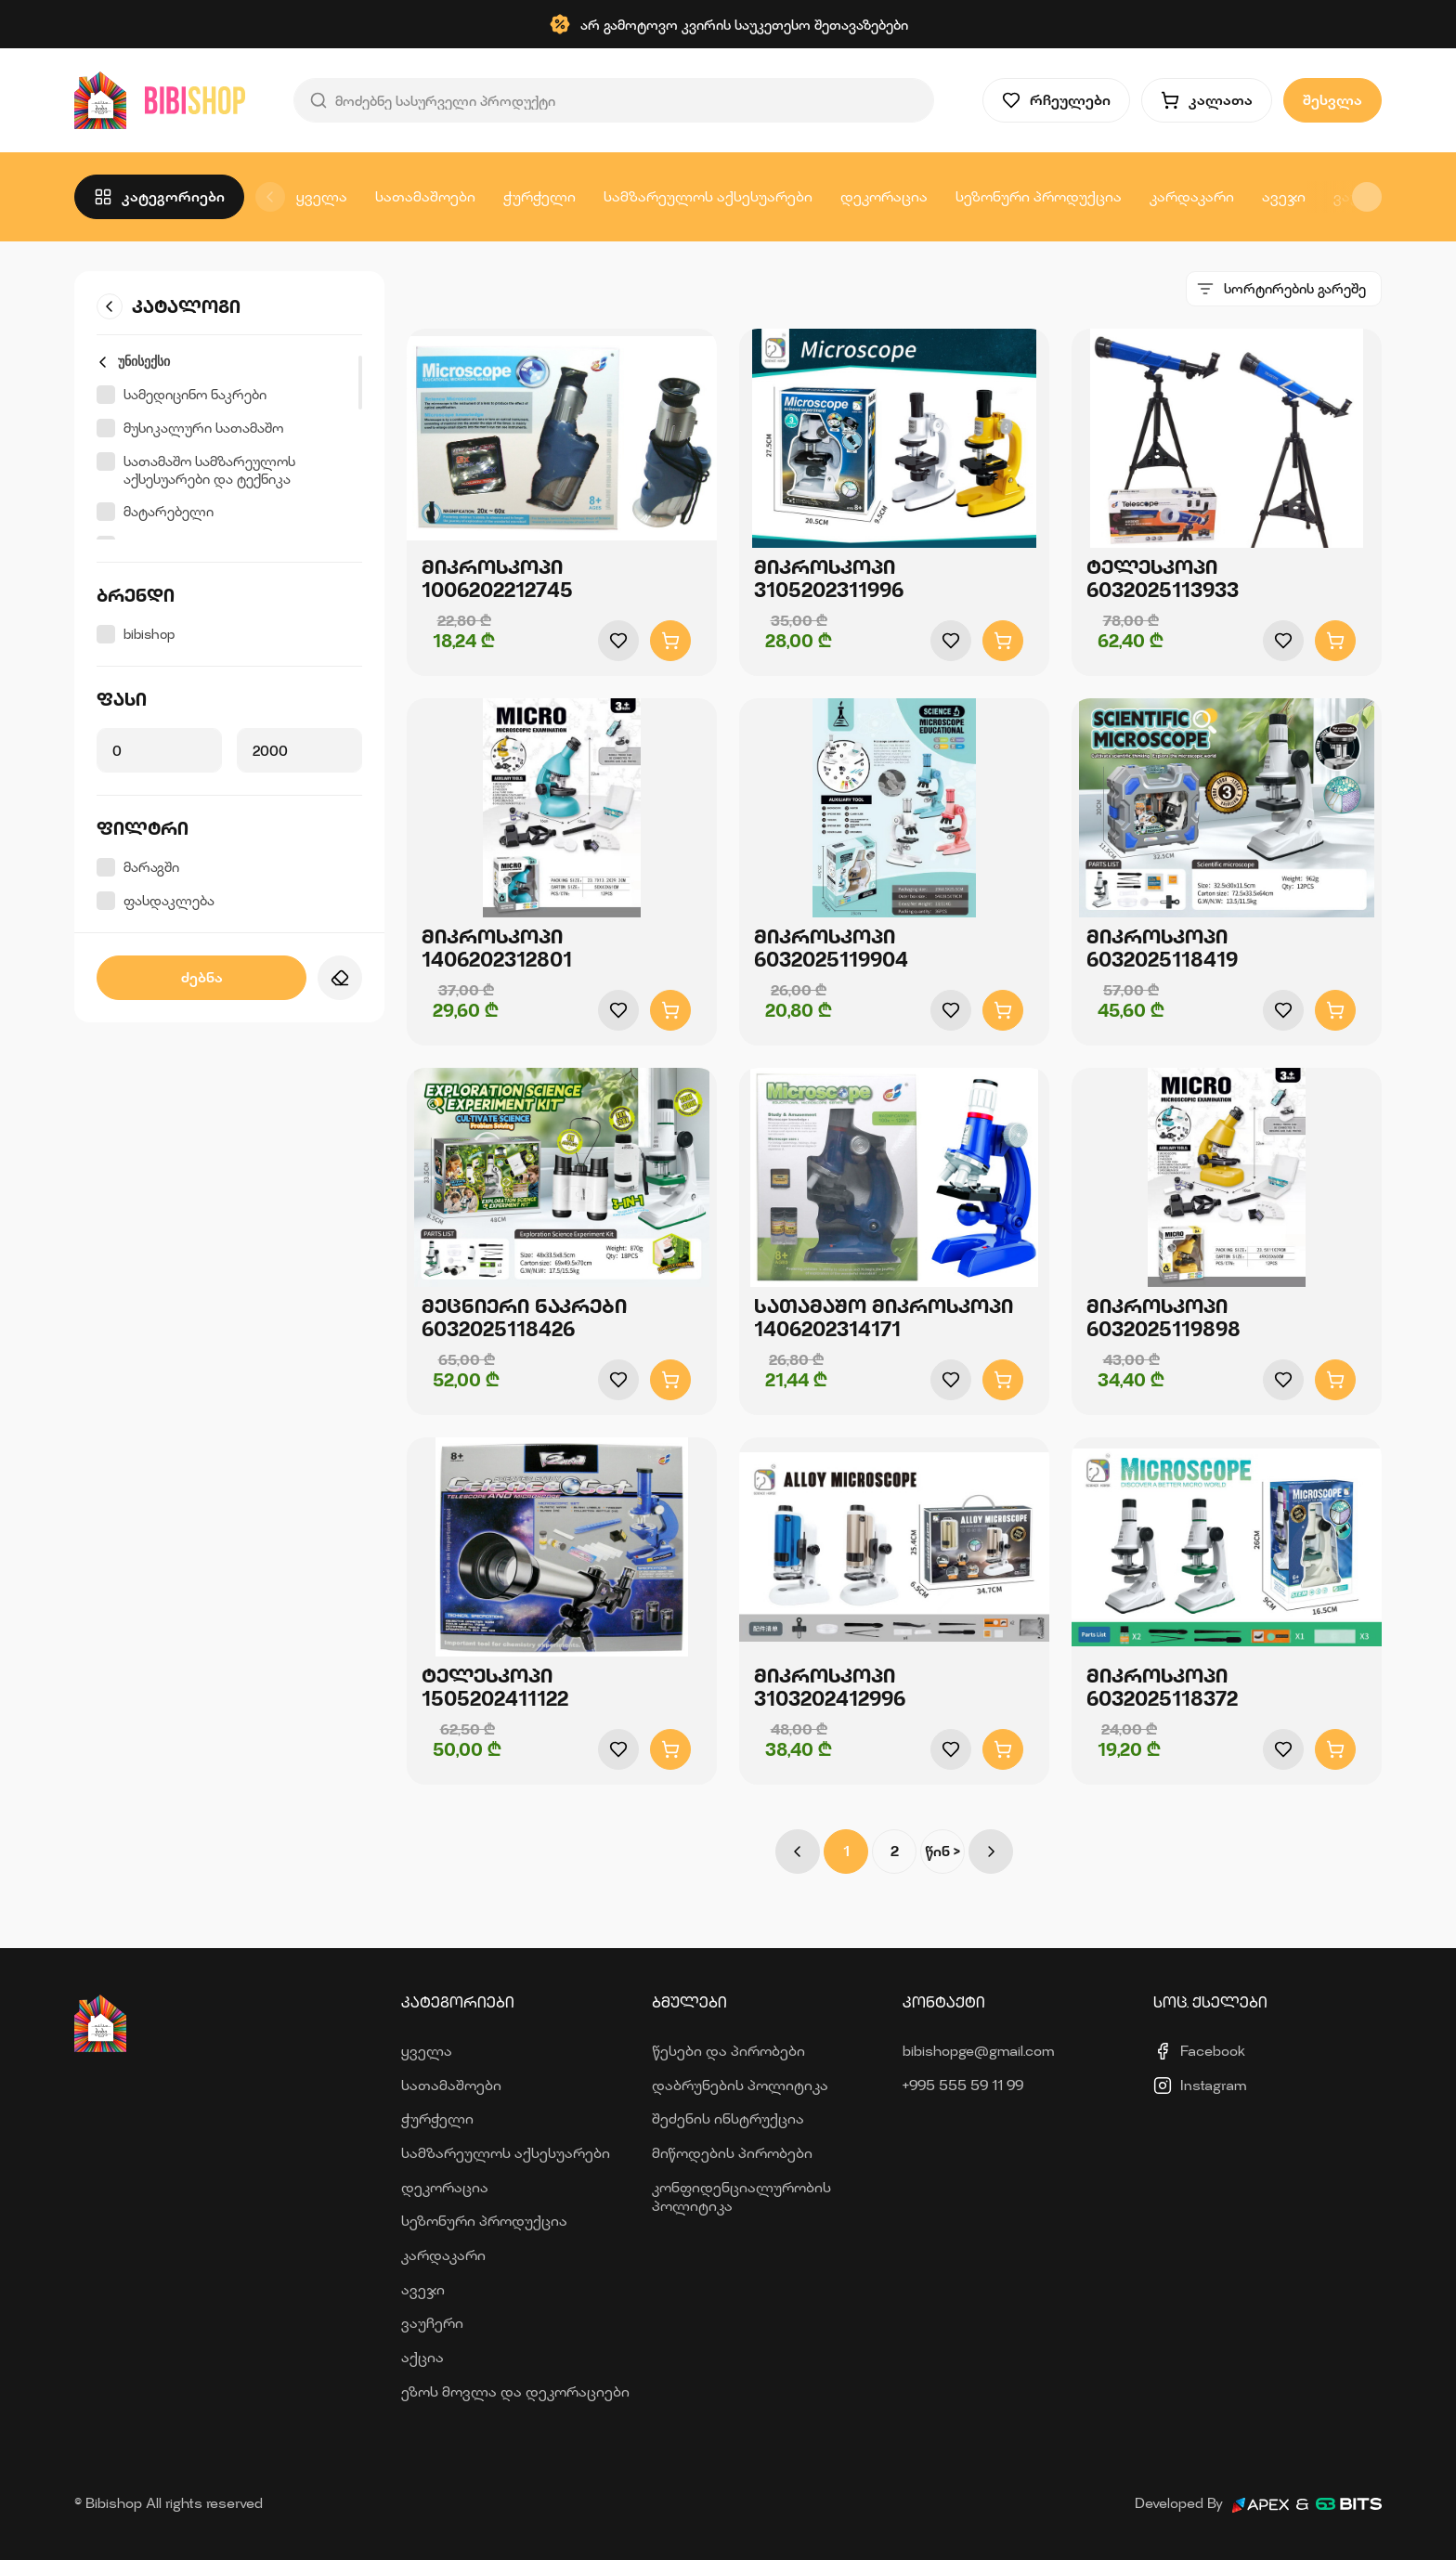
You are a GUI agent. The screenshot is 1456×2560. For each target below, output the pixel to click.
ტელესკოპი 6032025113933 (1162, 578)
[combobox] (1284, 288)
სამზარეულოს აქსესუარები (708, 196)
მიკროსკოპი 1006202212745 (497, 578)
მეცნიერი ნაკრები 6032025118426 (524, 1317)
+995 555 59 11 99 (963, 2085)
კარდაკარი (1192, 196)
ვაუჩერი (432, 2323)
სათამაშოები (425, 196)
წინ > (942, 1851)
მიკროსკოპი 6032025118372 (1162, 1687)
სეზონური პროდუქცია (1039, 196)
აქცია (422, 2357)
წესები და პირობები (728, 2050)
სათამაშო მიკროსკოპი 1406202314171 (883, 1317)
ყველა (321, 196)
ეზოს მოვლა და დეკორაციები (515, 2391)
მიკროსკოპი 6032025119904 (831, 948)
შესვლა (1332, 100)
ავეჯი (1284, 196)
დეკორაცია (884, 196)
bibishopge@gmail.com (978, 2050)
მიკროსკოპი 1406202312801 (497, 948)
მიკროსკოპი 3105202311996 (829, 578)
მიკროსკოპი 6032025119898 (1163, 1317)
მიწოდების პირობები (732, 2153)
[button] (1367, 197)
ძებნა (202, 977)
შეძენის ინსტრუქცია (728, 2118)
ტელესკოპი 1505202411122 (495, 1687)
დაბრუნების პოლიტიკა (740, 2085)
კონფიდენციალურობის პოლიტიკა (741, 2196)
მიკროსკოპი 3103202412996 (829, 1687)
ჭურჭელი (539, 196)
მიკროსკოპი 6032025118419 (1162, 948)
